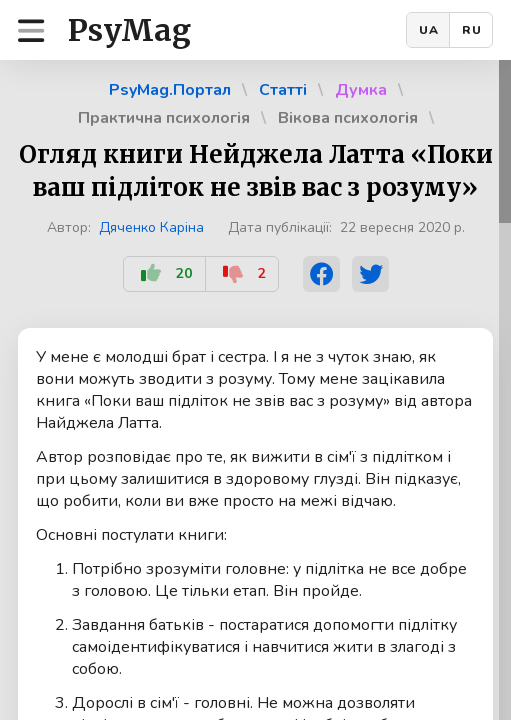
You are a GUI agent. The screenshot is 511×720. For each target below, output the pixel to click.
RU (472, 30)
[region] (255, 390)
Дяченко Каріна (151, 227)
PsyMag (129, 30)
